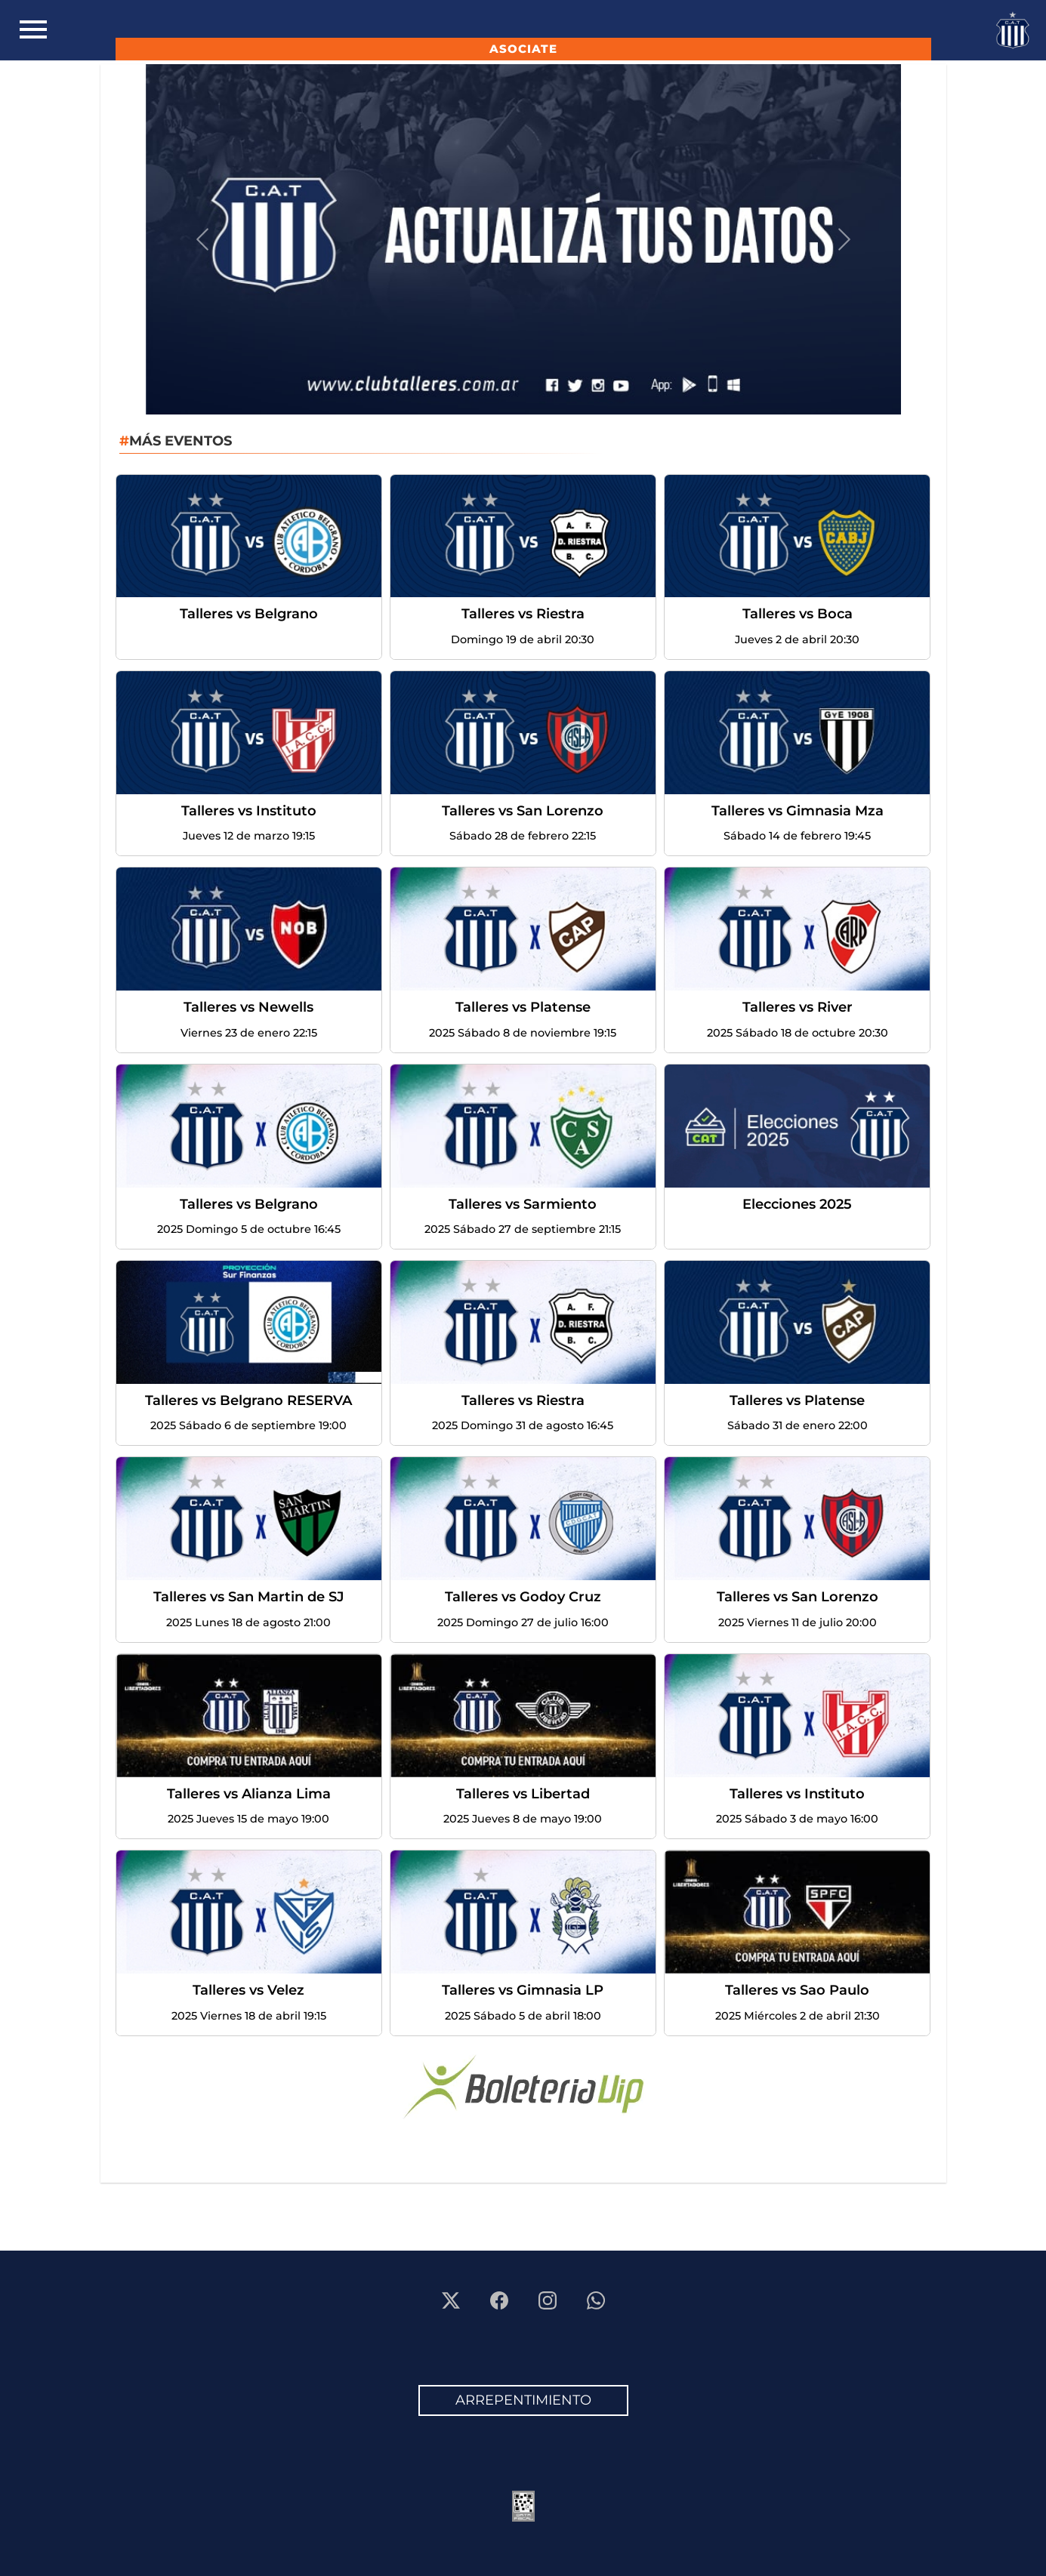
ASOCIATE (523, 49)
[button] (202, 239)
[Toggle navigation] (33, 30)
